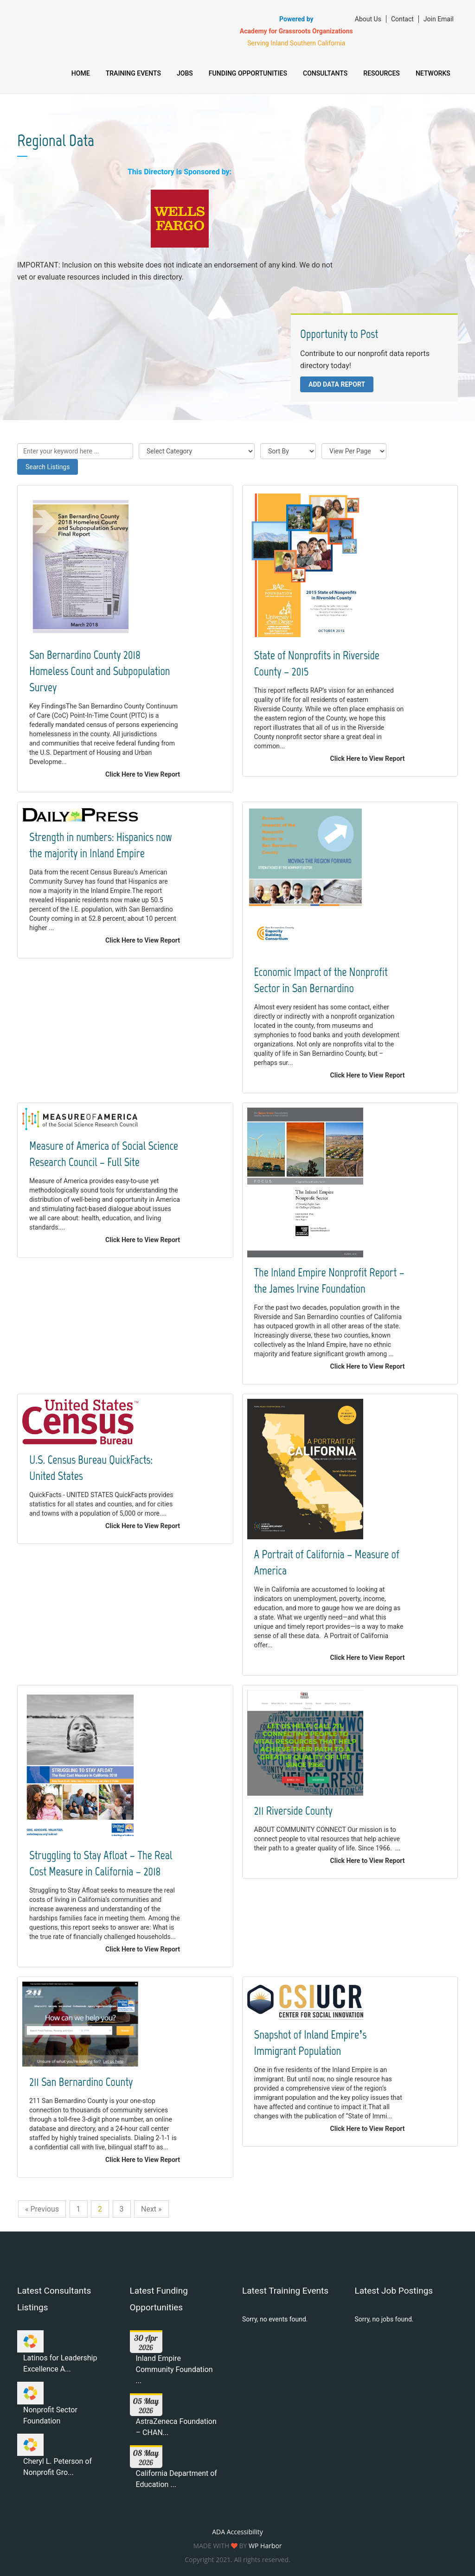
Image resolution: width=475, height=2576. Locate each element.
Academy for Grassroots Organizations (292, 31)
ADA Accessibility (237, 2531)
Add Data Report (336, 384)
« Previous (42, 2209)
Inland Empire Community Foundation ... (174, 2369)
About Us (364, 19)
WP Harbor (265, 2545)
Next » (151, 2209)
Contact (398, 19)
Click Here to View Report (142, 774)
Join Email (434, 19)
